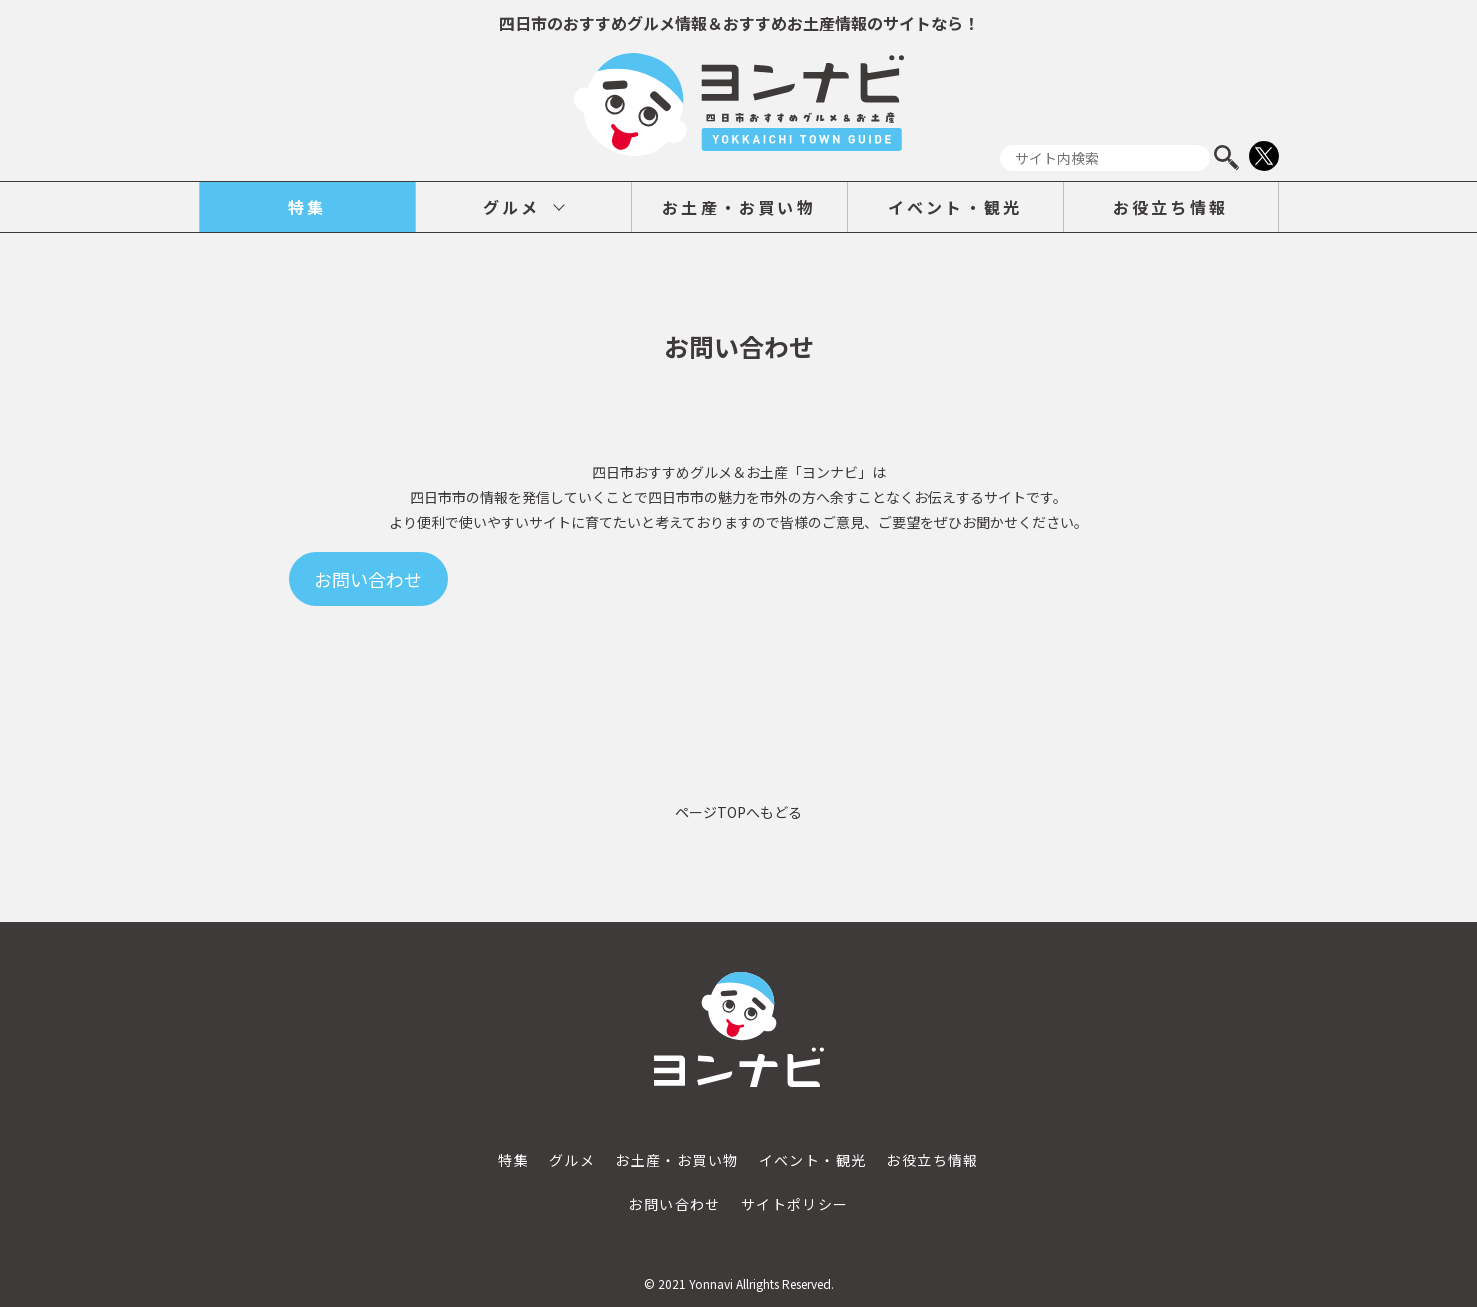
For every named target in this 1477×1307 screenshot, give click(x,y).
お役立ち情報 (1170, 207)
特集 (307, 207)
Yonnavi (711, 1283)
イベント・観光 (955, 207)
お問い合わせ (674, 1204)
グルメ (512, 207)
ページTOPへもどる (738, 812)
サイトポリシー (795, 1204)
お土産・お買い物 (739, 207)
